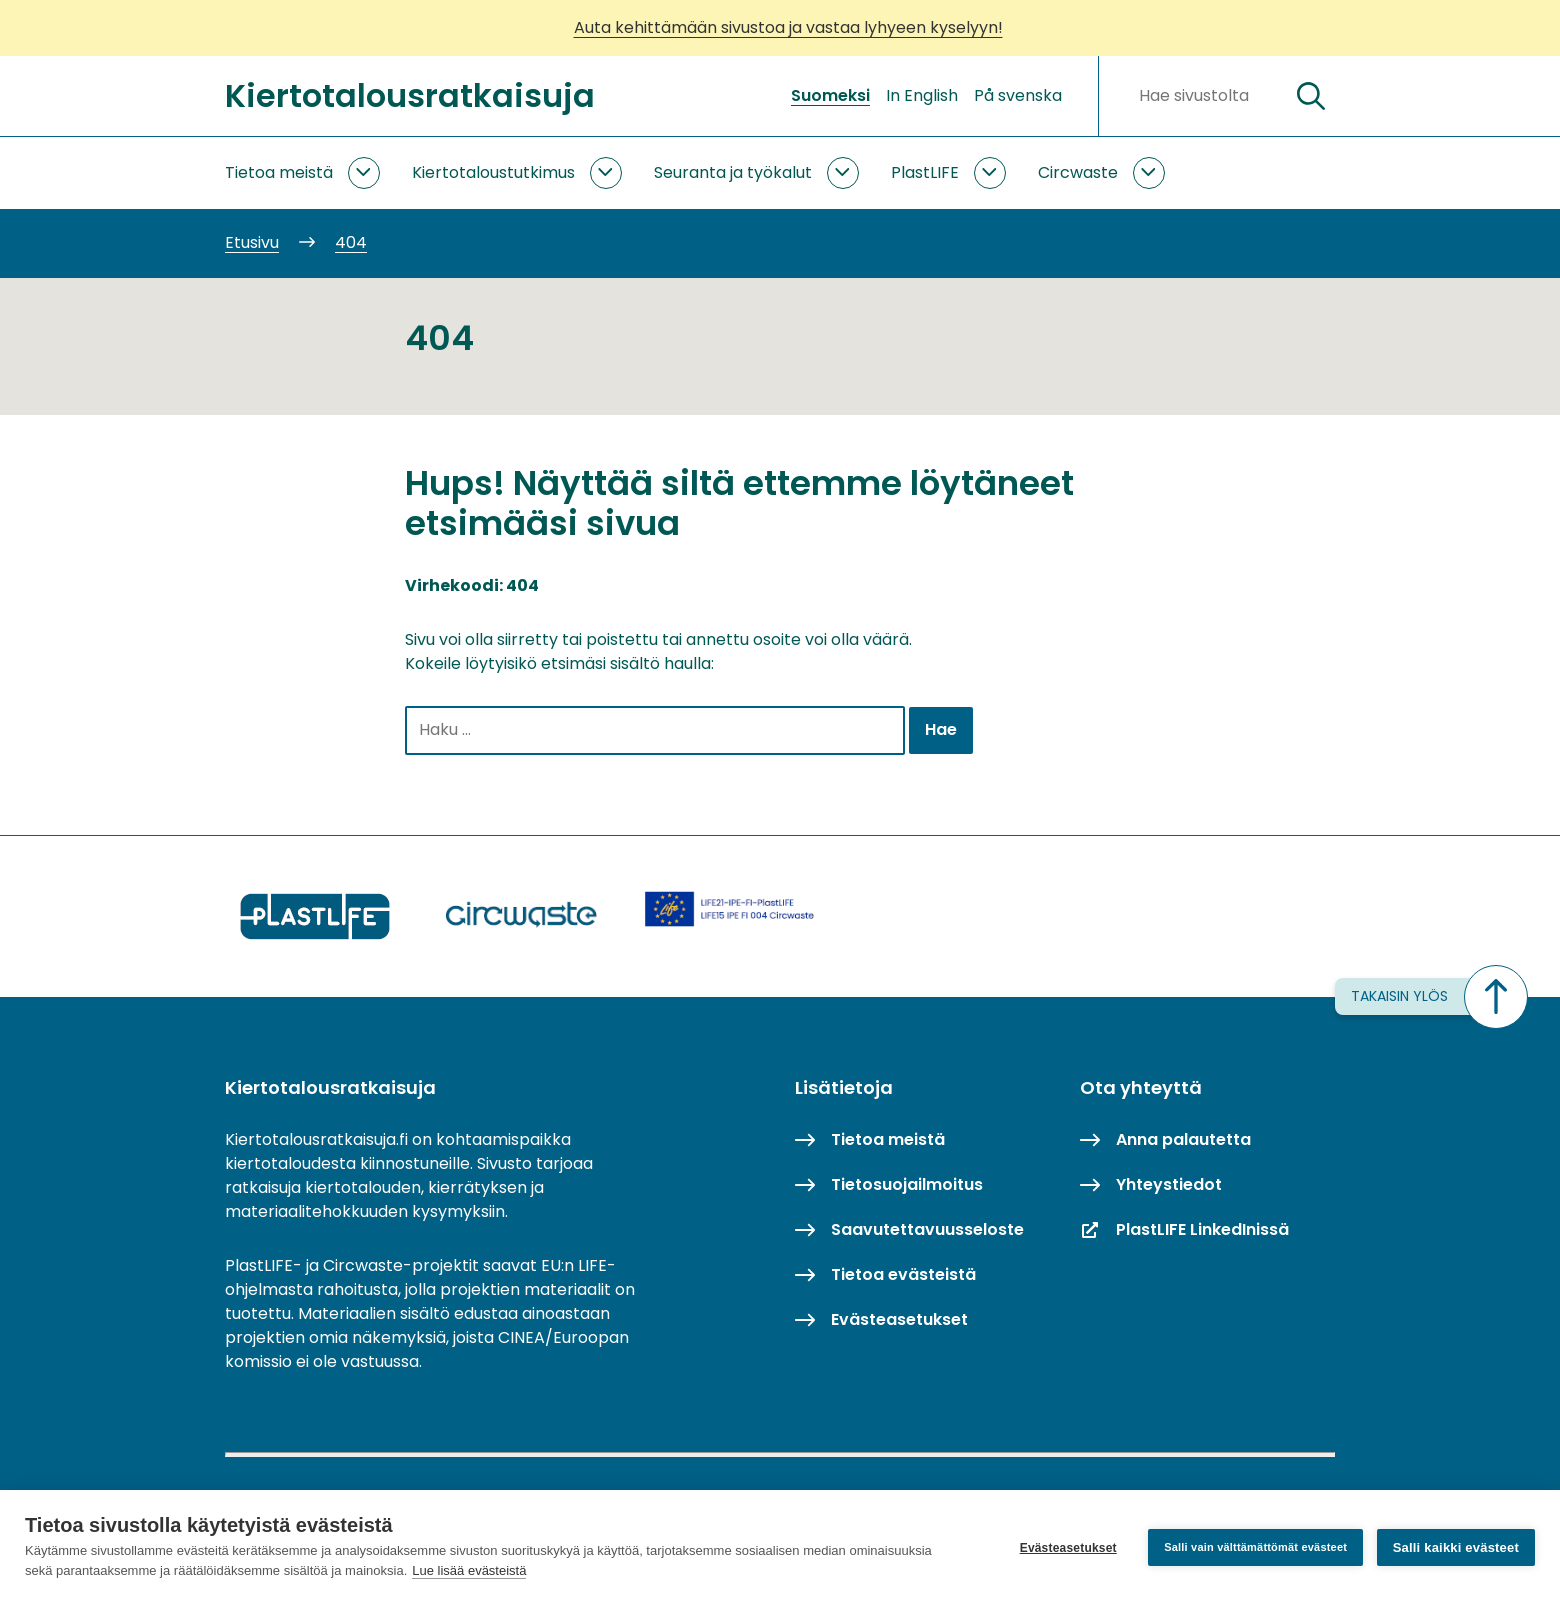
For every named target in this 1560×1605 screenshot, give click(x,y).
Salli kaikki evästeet (1456, 1547)
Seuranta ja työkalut (733, 172)
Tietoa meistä (279, 172)
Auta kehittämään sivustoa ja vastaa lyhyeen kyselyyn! (788, 27)
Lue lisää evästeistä (469, 1570)
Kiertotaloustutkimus (493, 172)
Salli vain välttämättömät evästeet (1255, 1547)
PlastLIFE (925, 172)
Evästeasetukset (1067, 1548)
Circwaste (1078, 172)
